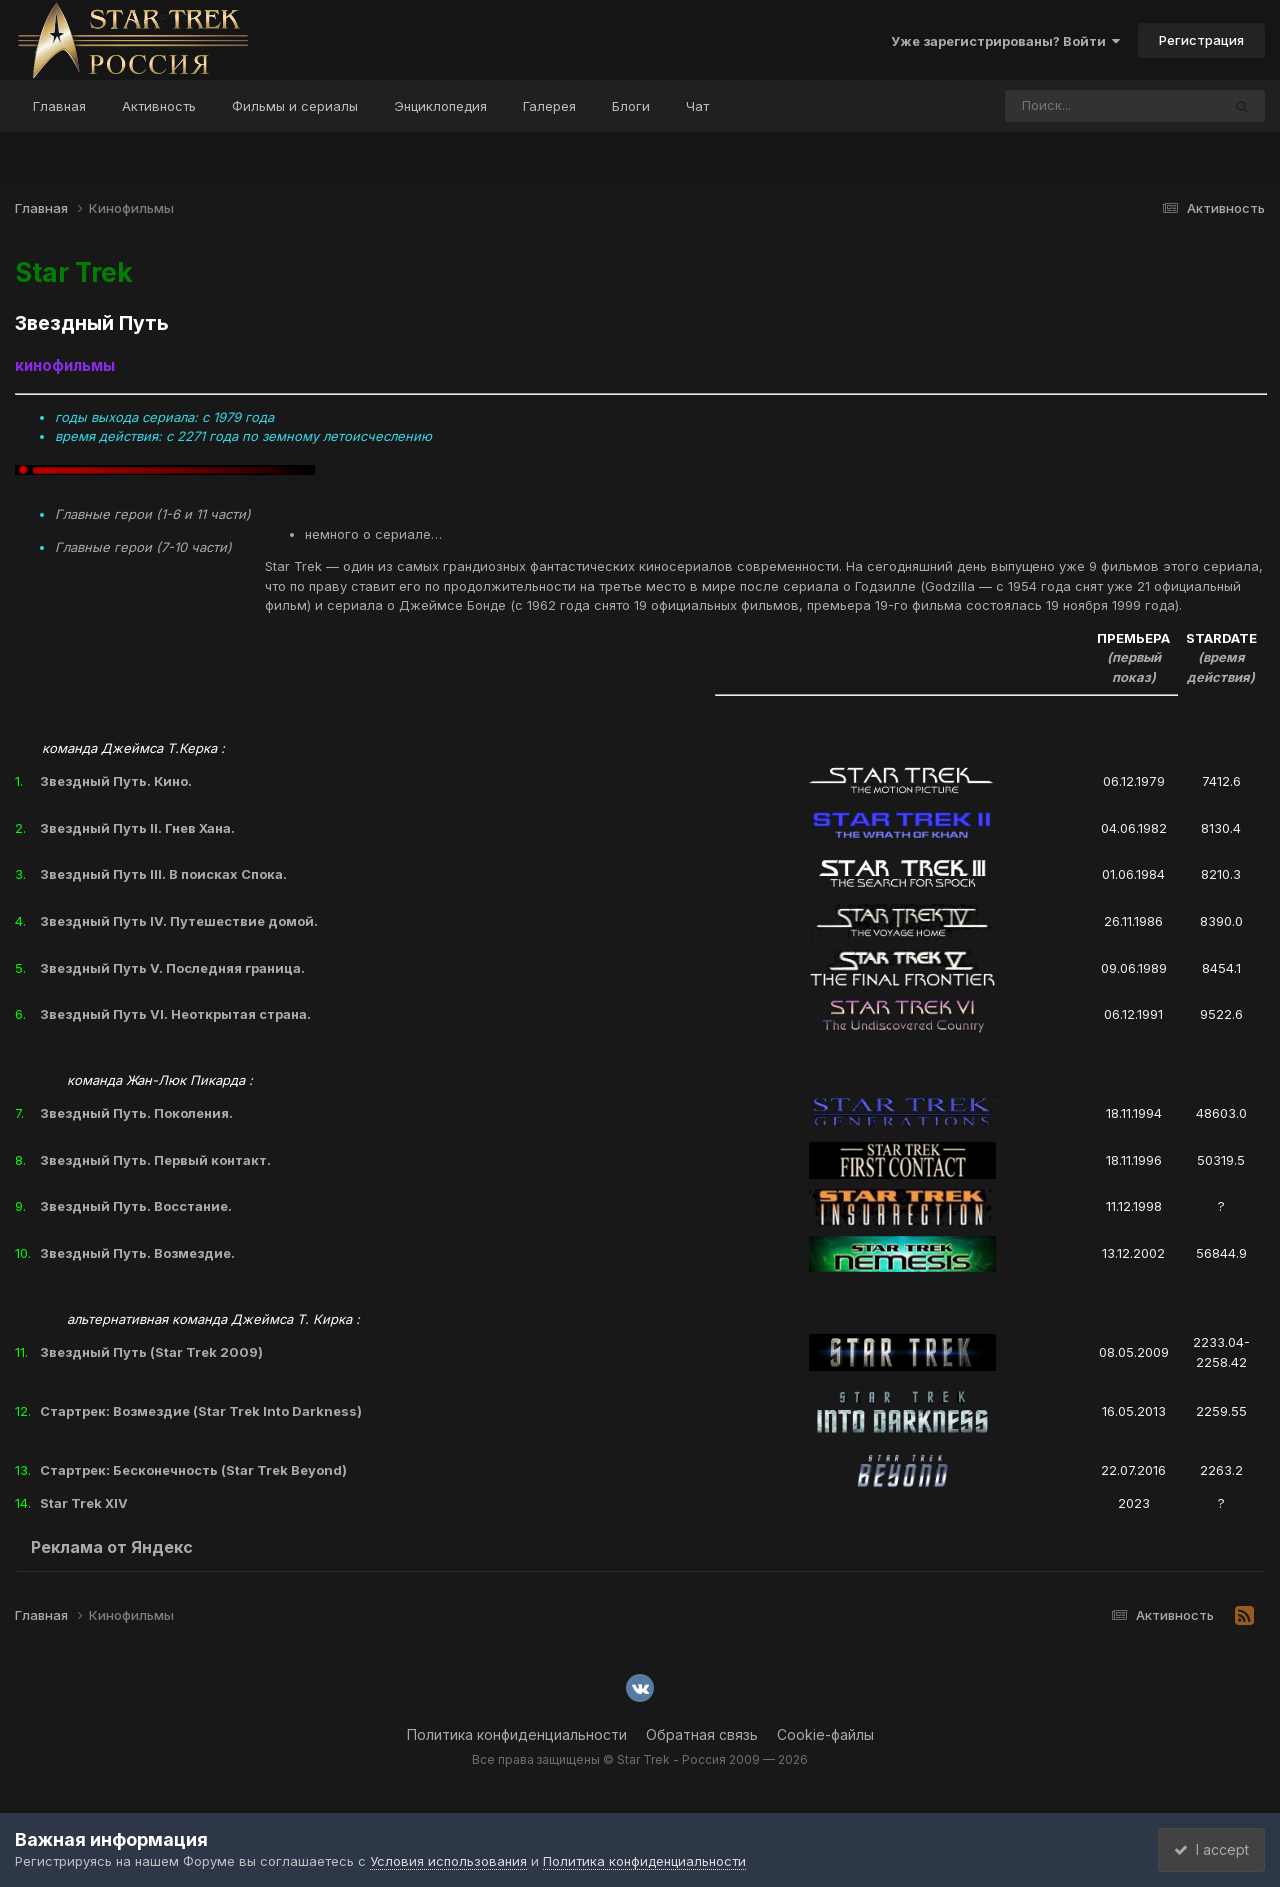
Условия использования (448, 1861)
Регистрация (1201, 40)
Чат (697, 106)
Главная (59, 106)
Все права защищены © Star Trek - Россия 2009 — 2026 (640, 1759)
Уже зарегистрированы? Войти (1005, 41)
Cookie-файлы (825, 1734)
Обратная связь (702, 1734)
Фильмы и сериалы (295, 106)
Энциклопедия (440, 106)
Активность (159, 106)
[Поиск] (1075, 106)
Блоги (631, 106)
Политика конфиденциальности (517, 1734)
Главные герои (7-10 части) (143, 547)
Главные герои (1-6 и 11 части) (153, 514)
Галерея (549, 106)
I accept (1206, 1849)
